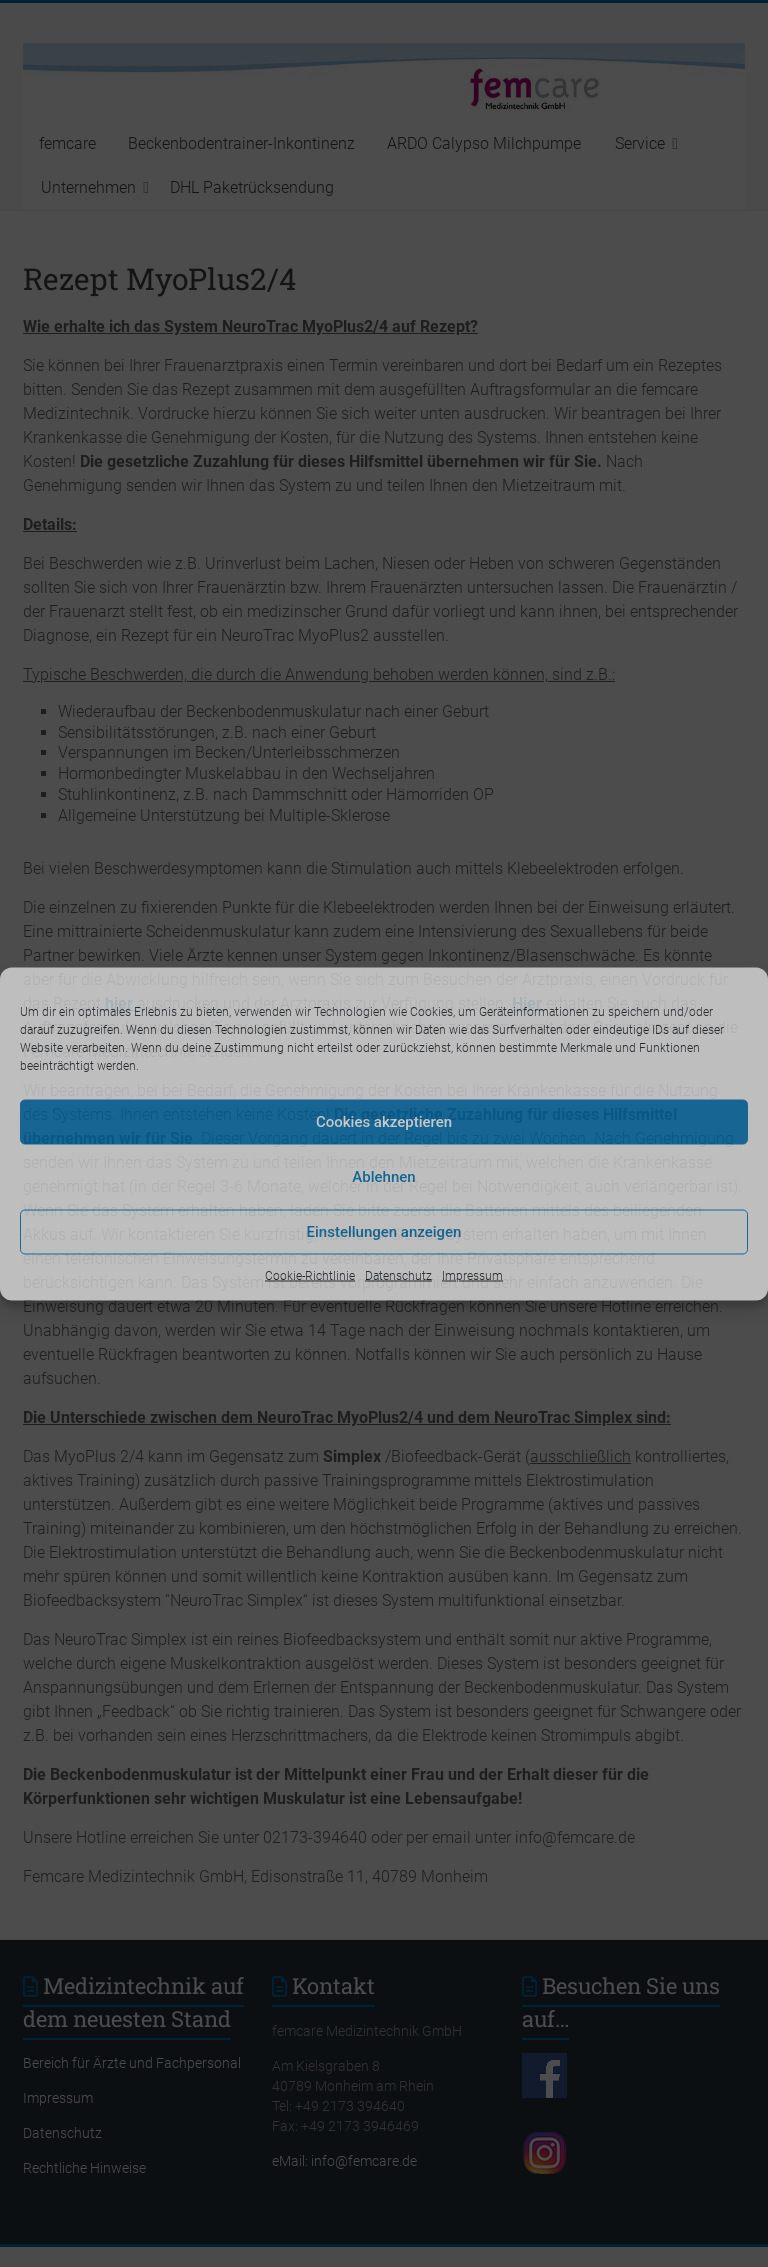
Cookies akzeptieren (384, 1122)
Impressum (472, 1275)
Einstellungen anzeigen (384, 1232)
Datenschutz (398, 1275)
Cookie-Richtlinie (310, 1275)
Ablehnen (383, 1177)
